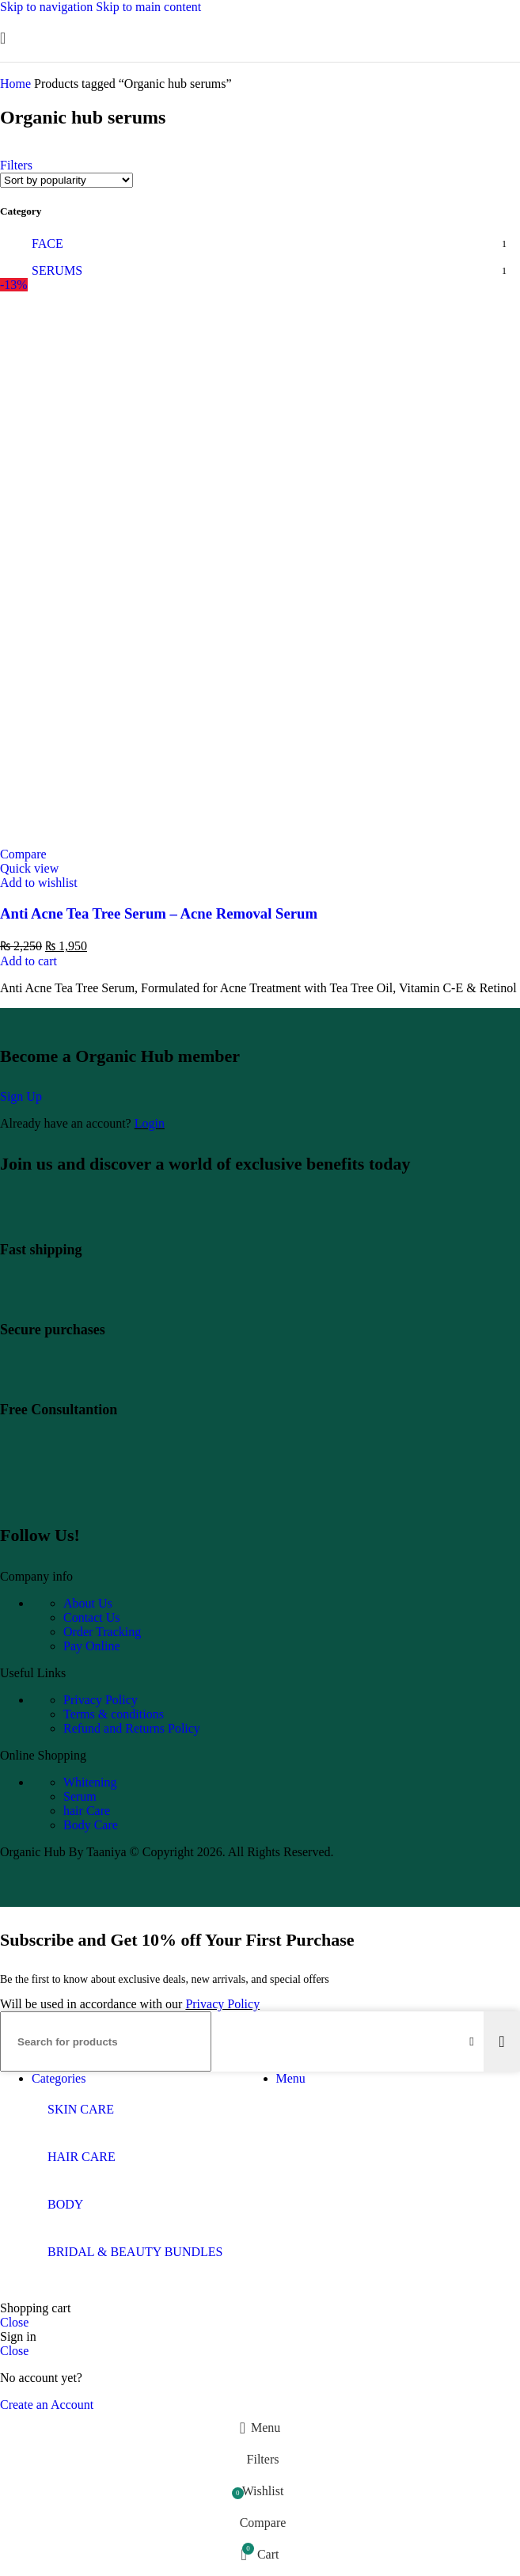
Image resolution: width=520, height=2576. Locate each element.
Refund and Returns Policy (131, 1728)
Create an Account (46, 2404)
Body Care (90, 1825)
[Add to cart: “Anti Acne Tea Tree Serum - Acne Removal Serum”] (28, 961)
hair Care (86, 1810)
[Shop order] (66, 180)
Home (17, 83)
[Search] (105, 2041)
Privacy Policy (100, 1700)
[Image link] (109, 1494)
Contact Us (91, 1617)
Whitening (90, 1782)
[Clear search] (472, 2041)
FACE (47, 243)
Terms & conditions (113, 1714)
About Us (87, 1603)
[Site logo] (260, 65)
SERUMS (57, 270)
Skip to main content (148, 6)
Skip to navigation (48, 6)
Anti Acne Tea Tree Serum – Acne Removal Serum (158, 913)
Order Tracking (102, 1631)
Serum (80, 1796)
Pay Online (91, 1646)
